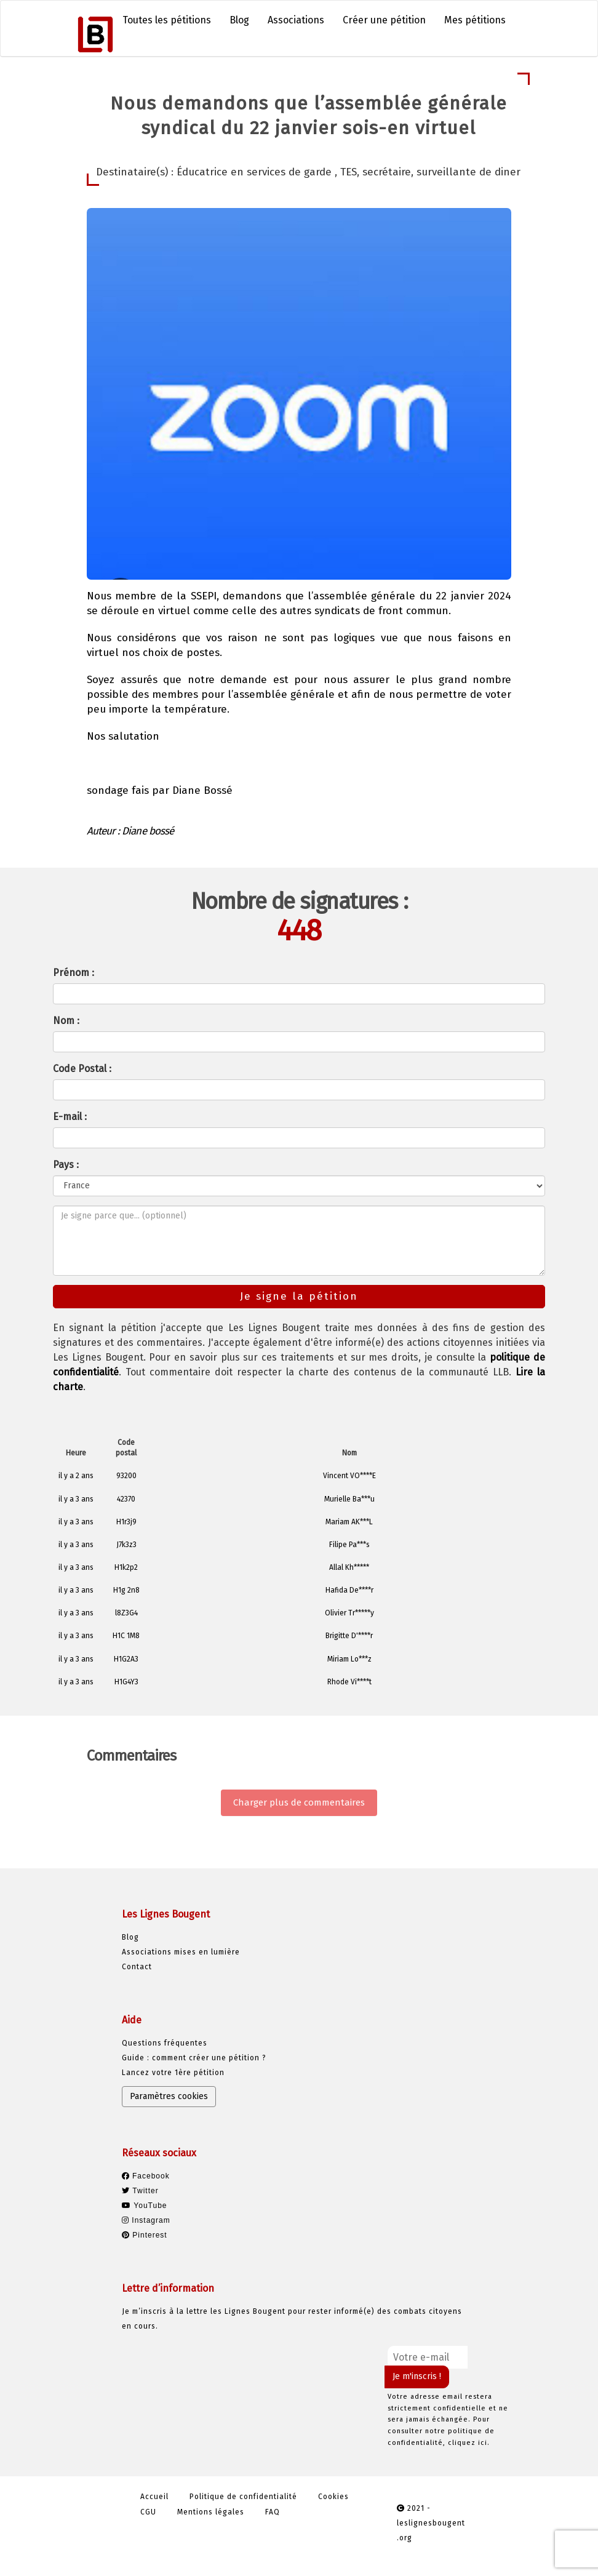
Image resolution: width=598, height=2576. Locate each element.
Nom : (66, 1020)
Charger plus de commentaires (299, 1802)
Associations (296, 20)
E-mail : (70, 1116)
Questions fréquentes (164, 2043)
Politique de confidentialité (243, 2496)
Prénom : (73, 972)
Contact (137, 1966)
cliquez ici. (469, 2443)
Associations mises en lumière (181, 1952)
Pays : (66, 1164)
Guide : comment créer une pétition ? (194, 2058)
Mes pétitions (475, 20)
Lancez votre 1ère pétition (173, 2072)
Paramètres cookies (169, 2096)
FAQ (272, 2512)
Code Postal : (82, 1068)
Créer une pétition (384, 20)
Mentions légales (210, 2512)
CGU (148, 2512)
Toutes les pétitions (166, 20)
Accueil (154, 2496)
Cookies (333, 2496)
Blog (239, 20)
